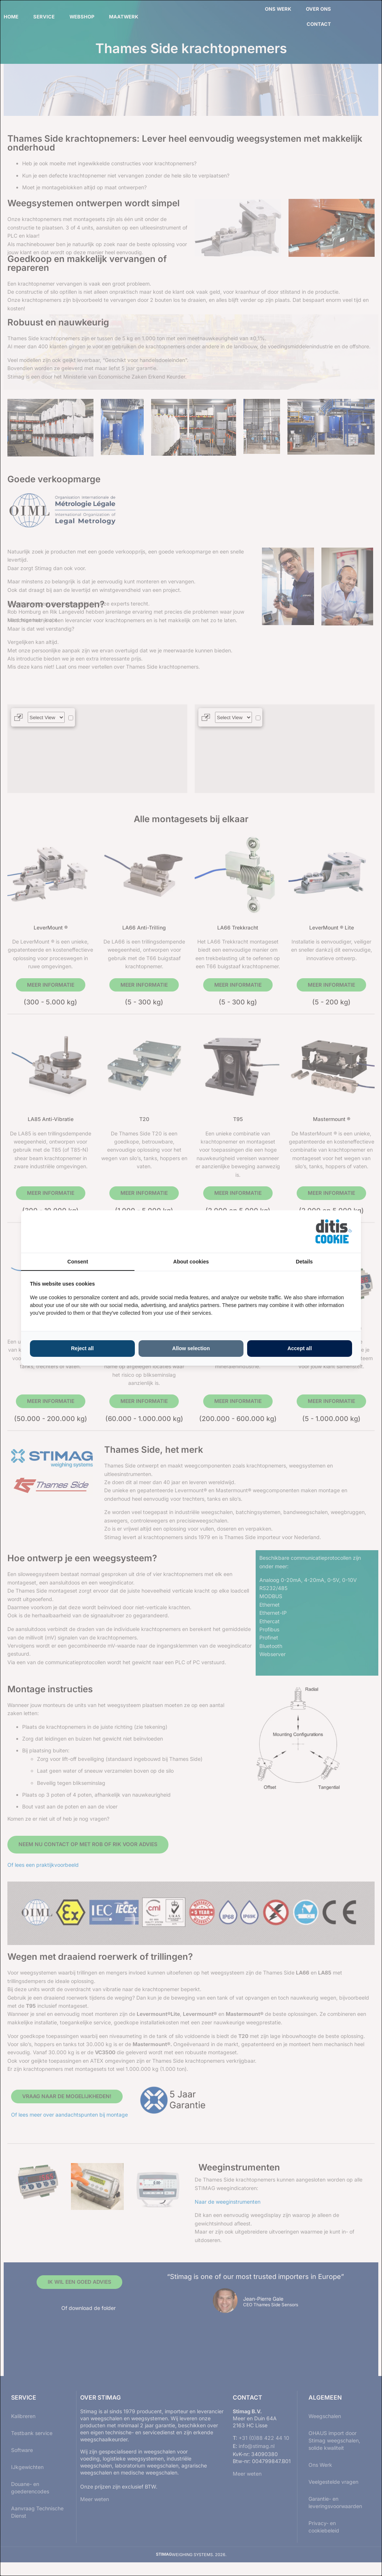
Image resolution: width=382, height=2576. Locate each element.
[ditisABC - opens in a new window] (333, 1231)
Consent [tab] (77, 1262)
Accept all (299, 1348)
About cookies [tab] (191, 1262)
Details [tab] (304, 1262)
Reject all (82, 1348)
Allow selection (191, 1348)
